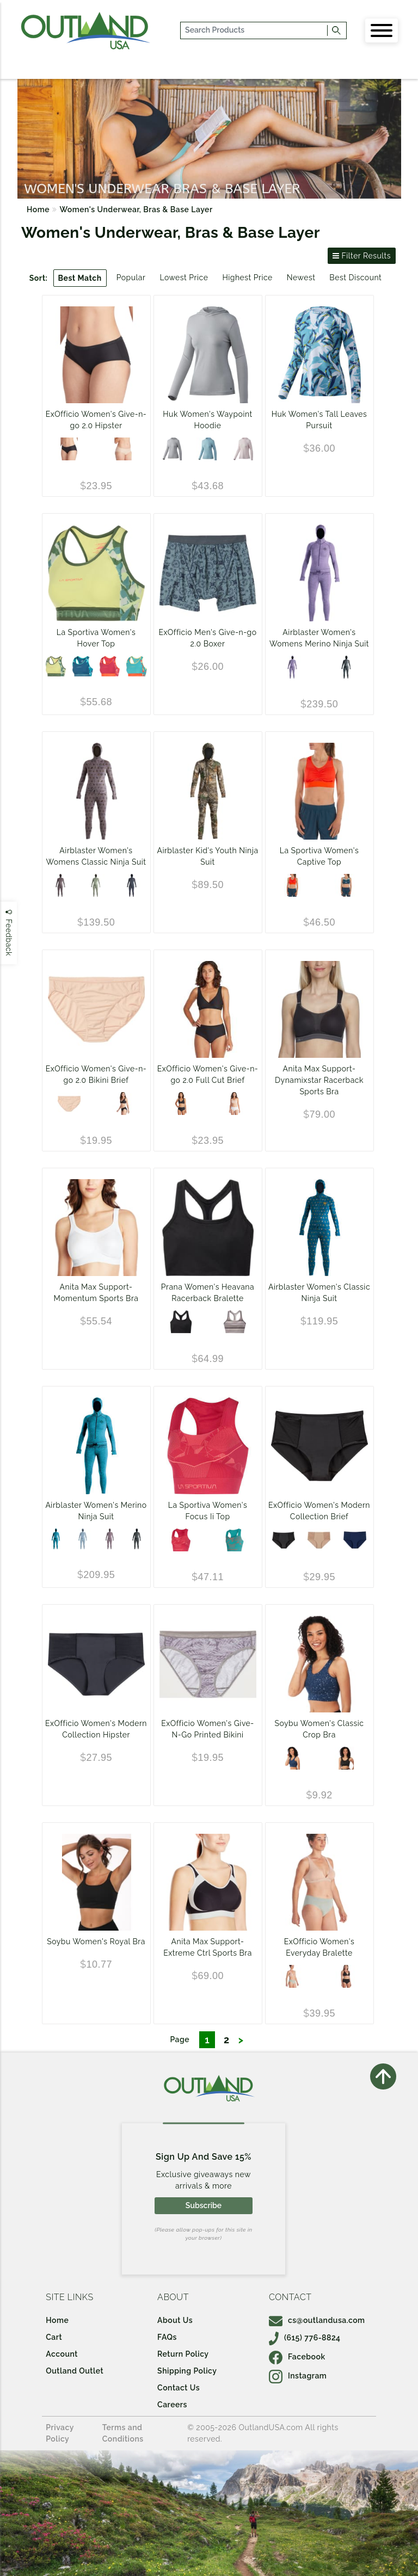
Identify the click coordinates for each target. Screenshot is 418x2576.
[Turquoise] (56, 1538)
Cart (54, 2337)
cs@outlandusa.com (317, 2320)
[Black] (69, 449)
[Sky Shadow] (82, 1538)
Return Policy (182, 2354)
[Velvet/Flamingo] (180, 1540)
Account (62, 2354)
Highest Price (247, 277)
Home (38, 209)
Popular (131, 277)
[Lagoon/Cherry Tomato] (136, 666)
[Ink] (354, 1540)
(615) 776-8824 (305, 2337)
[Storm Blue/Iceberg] (346, 885)
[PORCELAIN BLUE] (207, 449)
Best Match (80, 278)
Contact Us (178, 2387)
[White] (234, 1103)
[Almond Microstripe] (234, 1321)
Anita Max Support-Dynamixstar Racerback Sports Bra (319, 1080)
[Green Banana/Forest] (56, 666)
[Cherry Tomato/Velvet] (292, 885)
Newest (301, 277)
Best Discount (355, 277)
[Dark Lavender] (109, 1538)
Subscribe (204, 2205)
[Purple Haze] (292, 667)
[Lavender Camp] (60, 885)
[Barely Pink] (243, 449)
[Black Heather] (180, 1321)
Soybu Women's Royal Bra (96, 1941)
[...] (254, 30)
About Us (175, 2320)
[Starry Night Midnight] (292, 1758)
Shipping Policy (187, 2371)
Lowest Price (183, 277)
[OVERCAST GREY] (172, 449)
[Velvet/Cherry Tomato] (109, 666)
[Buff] (123, 449)
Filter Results (362, 255)
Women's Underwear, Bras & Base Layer (136, 209)
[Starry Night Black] (346, 1758)
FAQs (167, 2337)
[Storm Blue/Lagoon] (82, 666)
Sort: (38, 278)
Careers (172, 2404)
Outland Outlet (74, 2371)
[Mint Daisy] (95, 885)
